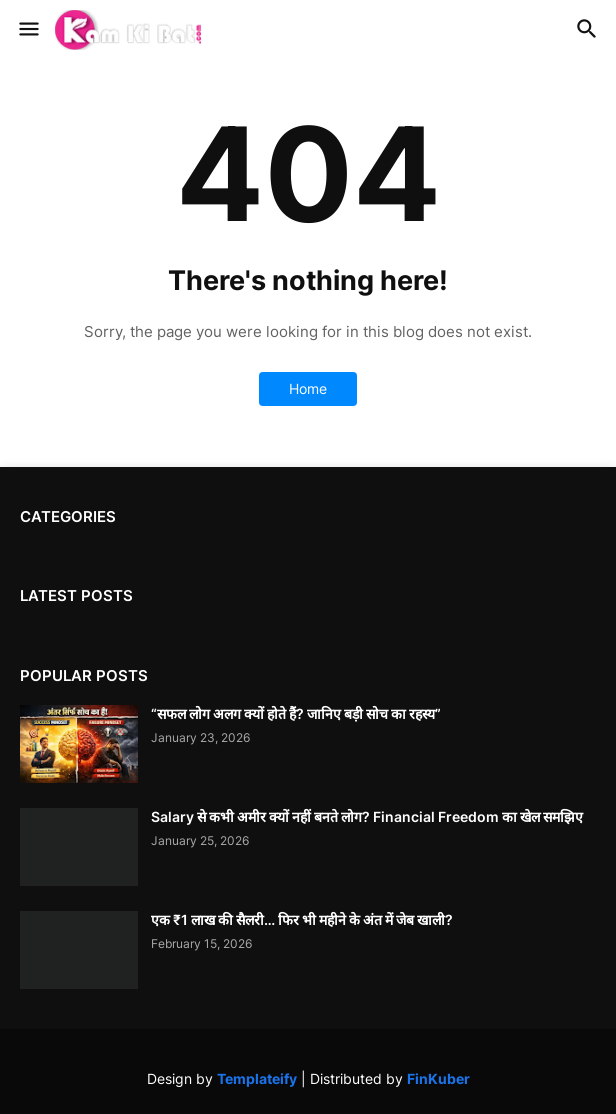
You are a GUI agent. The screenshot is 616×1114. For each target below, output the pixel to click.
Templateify (257, 1078)
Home (308, 388)
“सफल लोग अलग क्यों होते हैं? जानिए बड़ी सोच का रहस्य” (296, 713)
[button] (27, 30)
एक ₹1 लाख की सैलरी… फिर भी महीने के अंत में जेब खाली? (302, 919)
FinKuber (438, 1078)
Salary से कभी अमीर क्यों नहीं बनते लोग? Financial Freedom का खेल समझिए (367, 816)
